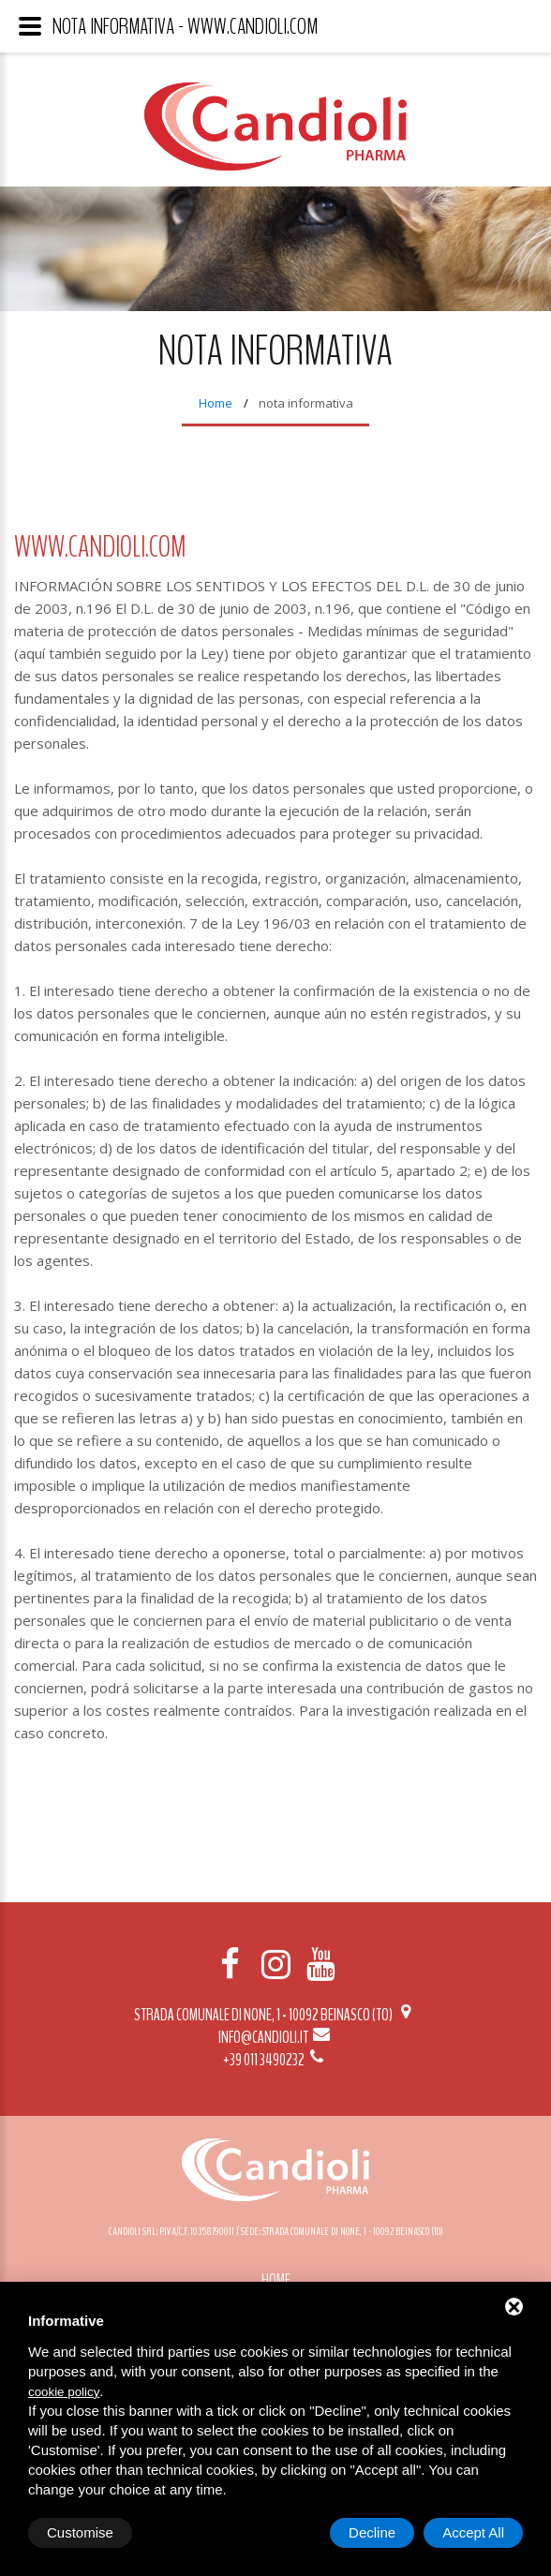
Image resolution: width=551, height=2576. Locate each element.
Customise (80, 2532)
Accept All (473, 2532)
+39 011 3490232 (275, 2059)
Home (215, 403)
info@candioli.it (275, 2037)
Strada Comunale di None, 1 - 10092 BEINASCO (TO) (275, 2014)
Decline (372, 2532)
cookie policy (63, 2392)
